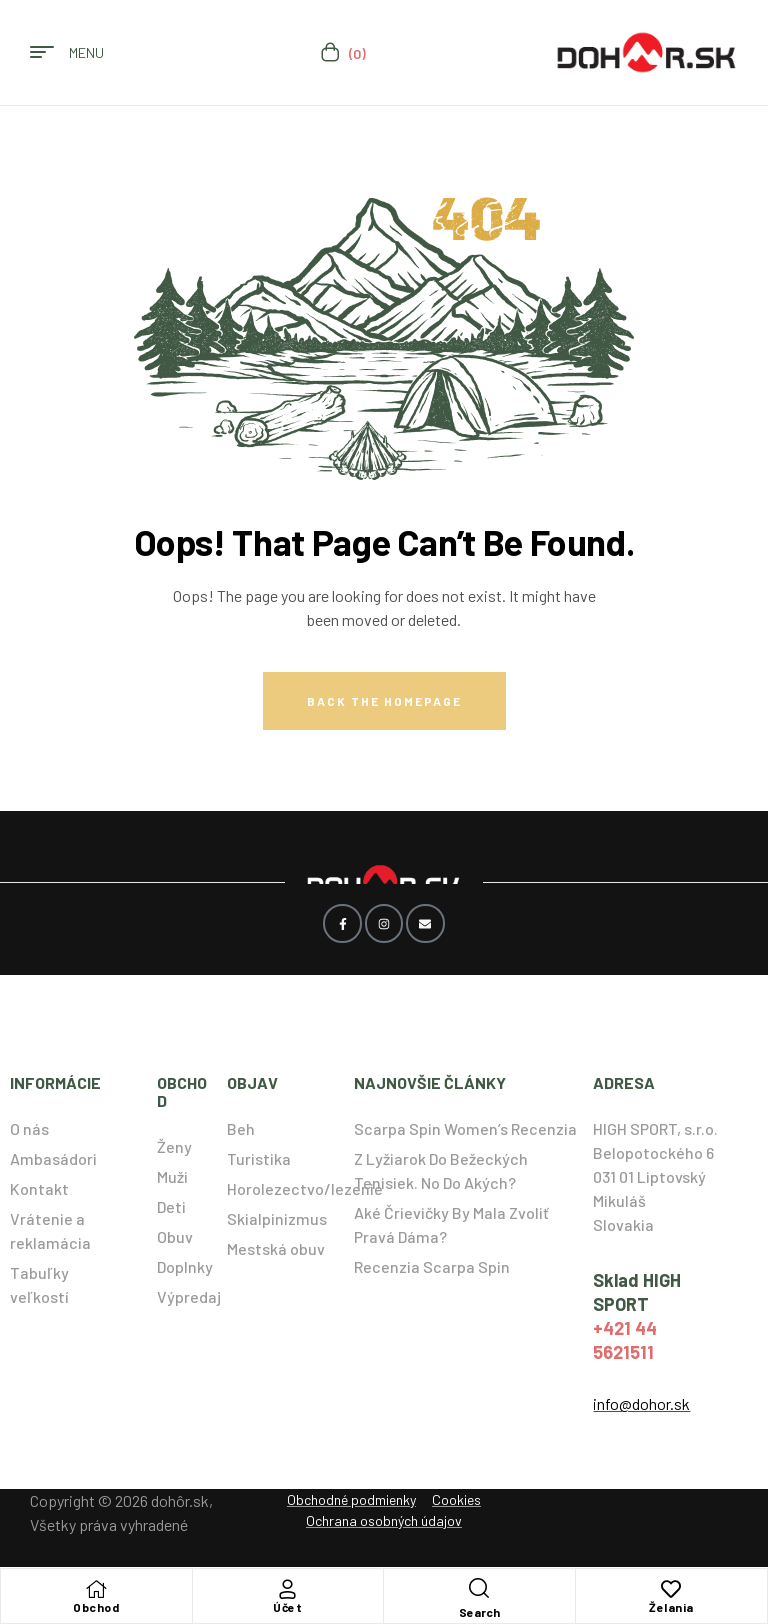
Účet (287, 1607)
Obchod (96, 1607)
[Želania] (671, 1589)
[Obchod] (96, 1589)
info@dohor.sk (641, 1403)
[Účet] (288, 1589)
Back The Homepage (384, 701)
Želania (671, 1607)
